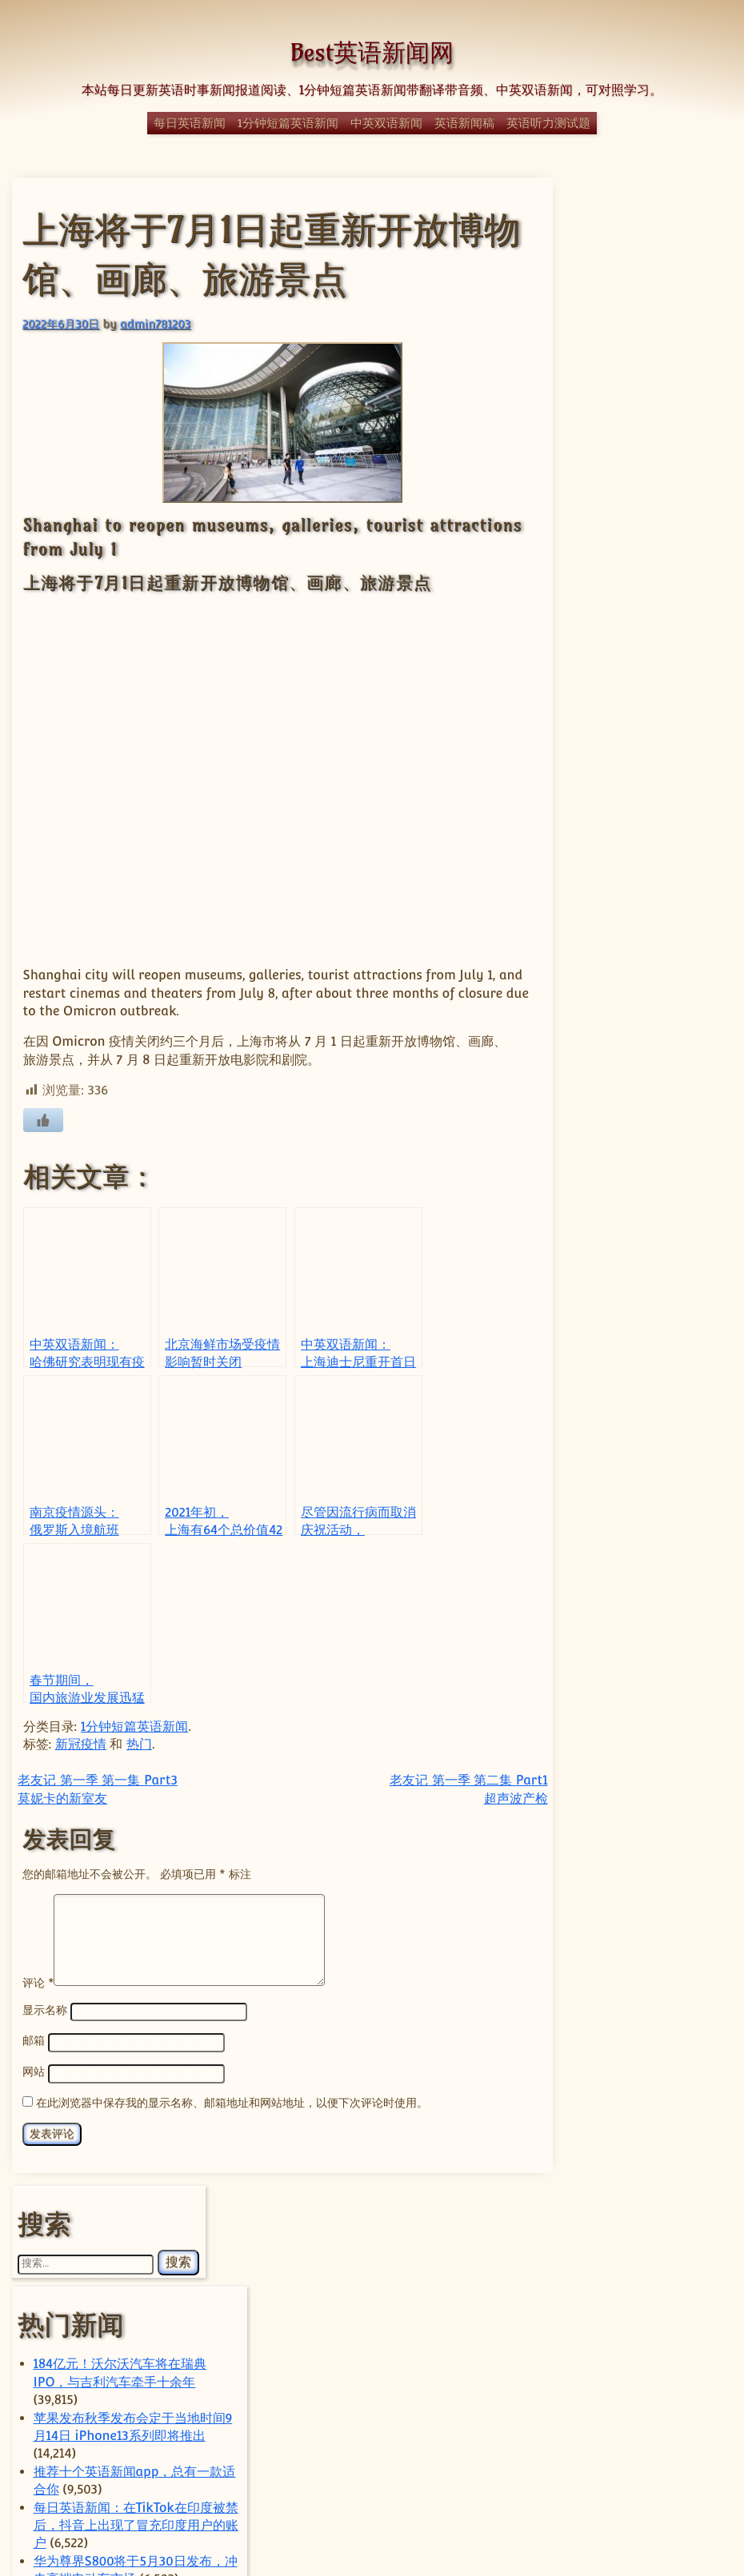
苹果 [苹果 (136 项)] (611, 2430)
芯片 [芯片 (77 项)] (666, 2410)
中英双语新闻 (386, 123)
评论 (38, 1968)
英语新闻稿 (464, 123)
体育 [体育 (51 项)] (634, 2190)
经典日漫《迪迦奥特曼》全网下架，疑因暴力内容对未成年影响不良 (644, 1257)
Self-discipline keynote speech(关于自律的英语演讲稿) (645, 809)
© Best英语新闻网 (371, 2506)
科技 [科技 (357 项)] (646, 2353)
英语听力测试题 (548, 123)
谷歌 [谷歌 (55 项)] (665, 2432)
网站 (33, 2057)
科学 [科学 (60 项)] (578, 2357)
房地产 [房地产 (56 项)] (679, 2235)
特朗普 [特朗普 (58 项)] (632, 2304)
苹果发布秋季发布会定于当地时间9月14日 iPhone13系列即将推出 (644, 434)
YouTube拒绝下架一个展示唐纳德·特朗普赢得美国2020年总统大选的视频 (646, 899)
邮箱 (33, 2026)
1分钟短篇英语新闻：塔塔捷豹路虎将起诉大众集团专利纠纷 (647, 756)
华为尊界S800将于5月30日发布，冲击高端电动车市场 (644, 613)
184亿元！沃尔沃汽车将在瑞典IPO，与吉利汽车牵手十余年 (642, 380)
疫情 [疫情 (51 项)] (601, 2329)
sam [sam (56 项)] (598, 2082)
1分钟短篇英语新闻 (288, 123)
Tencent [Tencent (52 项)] (616, 2100)
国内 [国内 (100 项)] (606, 2215)
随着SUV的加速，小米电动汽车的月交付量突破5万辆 (644, 1762)
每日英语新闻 (190, 123)
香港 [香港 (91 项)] (635, 2449)
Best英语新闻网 (372, 52)
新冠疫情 (80, 1730)
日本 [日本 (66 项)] (658, 2258)
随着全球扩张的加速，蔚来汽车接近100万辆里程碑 (644, 1707)
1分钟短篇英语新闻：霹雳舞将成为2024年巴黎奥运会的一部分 (647, 1168)
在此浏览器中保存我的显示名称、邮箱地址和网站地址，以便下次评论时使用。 (232, 2086)
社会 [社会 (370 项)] (667, 2325)
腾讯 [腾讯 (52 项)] (624, 2411)
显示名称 (44, 1996)
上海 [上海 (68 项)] (629, 2157)
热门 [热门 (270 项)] (642, 2280)
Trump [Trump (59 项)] (653, 2125)
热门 (139, 1730)
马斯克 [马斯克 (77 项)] (688, 2449)
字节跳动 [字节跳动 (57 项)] (586, 2235)
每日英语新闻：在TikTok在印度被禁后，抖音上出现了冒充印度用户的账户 (644, 542)
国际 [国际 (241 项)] (676, 2213)
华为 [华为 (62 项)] (674, 2190)
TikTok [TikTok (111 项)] (592, 2124)
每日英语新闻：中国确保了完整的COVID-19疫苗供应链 (644, 971)
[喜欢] (42, 1106)
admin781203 (155, 322)
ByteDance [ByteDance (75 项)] (643, 1998)
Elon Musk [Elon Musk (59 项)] (648, 2060)
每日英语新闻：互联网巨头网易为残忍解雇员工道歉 (644, 666)
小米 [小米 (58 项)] (634, 2235)
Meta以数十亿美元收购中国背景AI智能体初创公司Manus (644, 1869)
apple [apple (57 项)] (580, 1998)
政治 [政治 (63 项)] (614, 2258)
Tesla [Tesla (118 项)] (675, 2099)
